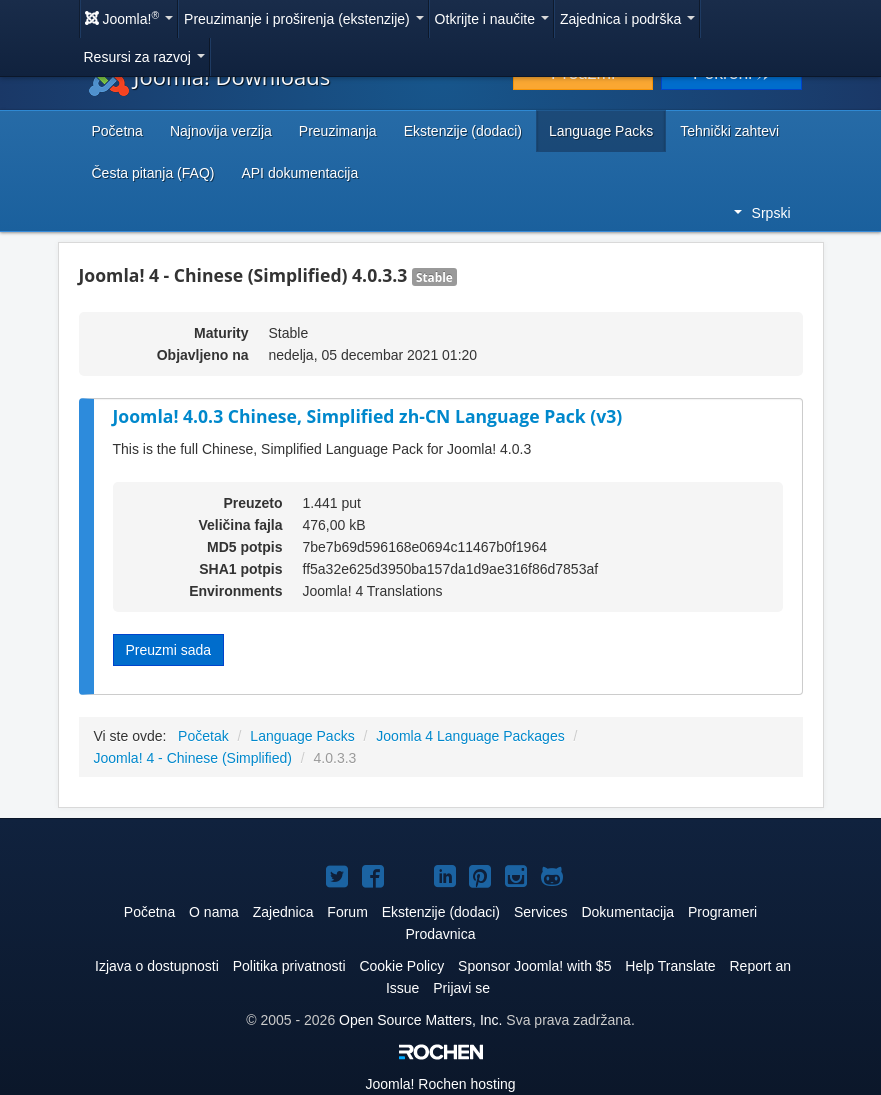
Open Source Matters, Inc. (420, 1020)
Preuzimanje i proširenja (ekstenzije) (304, 19)
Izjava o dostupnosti (157, 966)
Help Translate (670, 966)
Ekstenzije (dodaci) (463, 131)
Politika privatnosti (289, 966)
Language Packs (601, 131)
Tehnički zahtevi (729, 131)
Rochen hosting (440, 1084)
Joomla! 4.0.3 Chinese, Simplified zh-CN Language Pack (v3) (368, 416)
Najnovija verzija (221, 131)
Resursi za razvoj (144, 57)
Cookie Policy (401, 966)
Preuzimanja (338, 131)
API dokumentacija (299, 173)
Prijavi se (461, 988)
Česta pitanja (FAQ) (153, 173)
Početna (117, 131)
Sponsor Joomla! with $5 (534, 966)
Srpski (762, 213)
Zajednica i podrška (627, 19)
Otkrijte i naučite (492, 19)
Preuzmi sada (169, 650)
